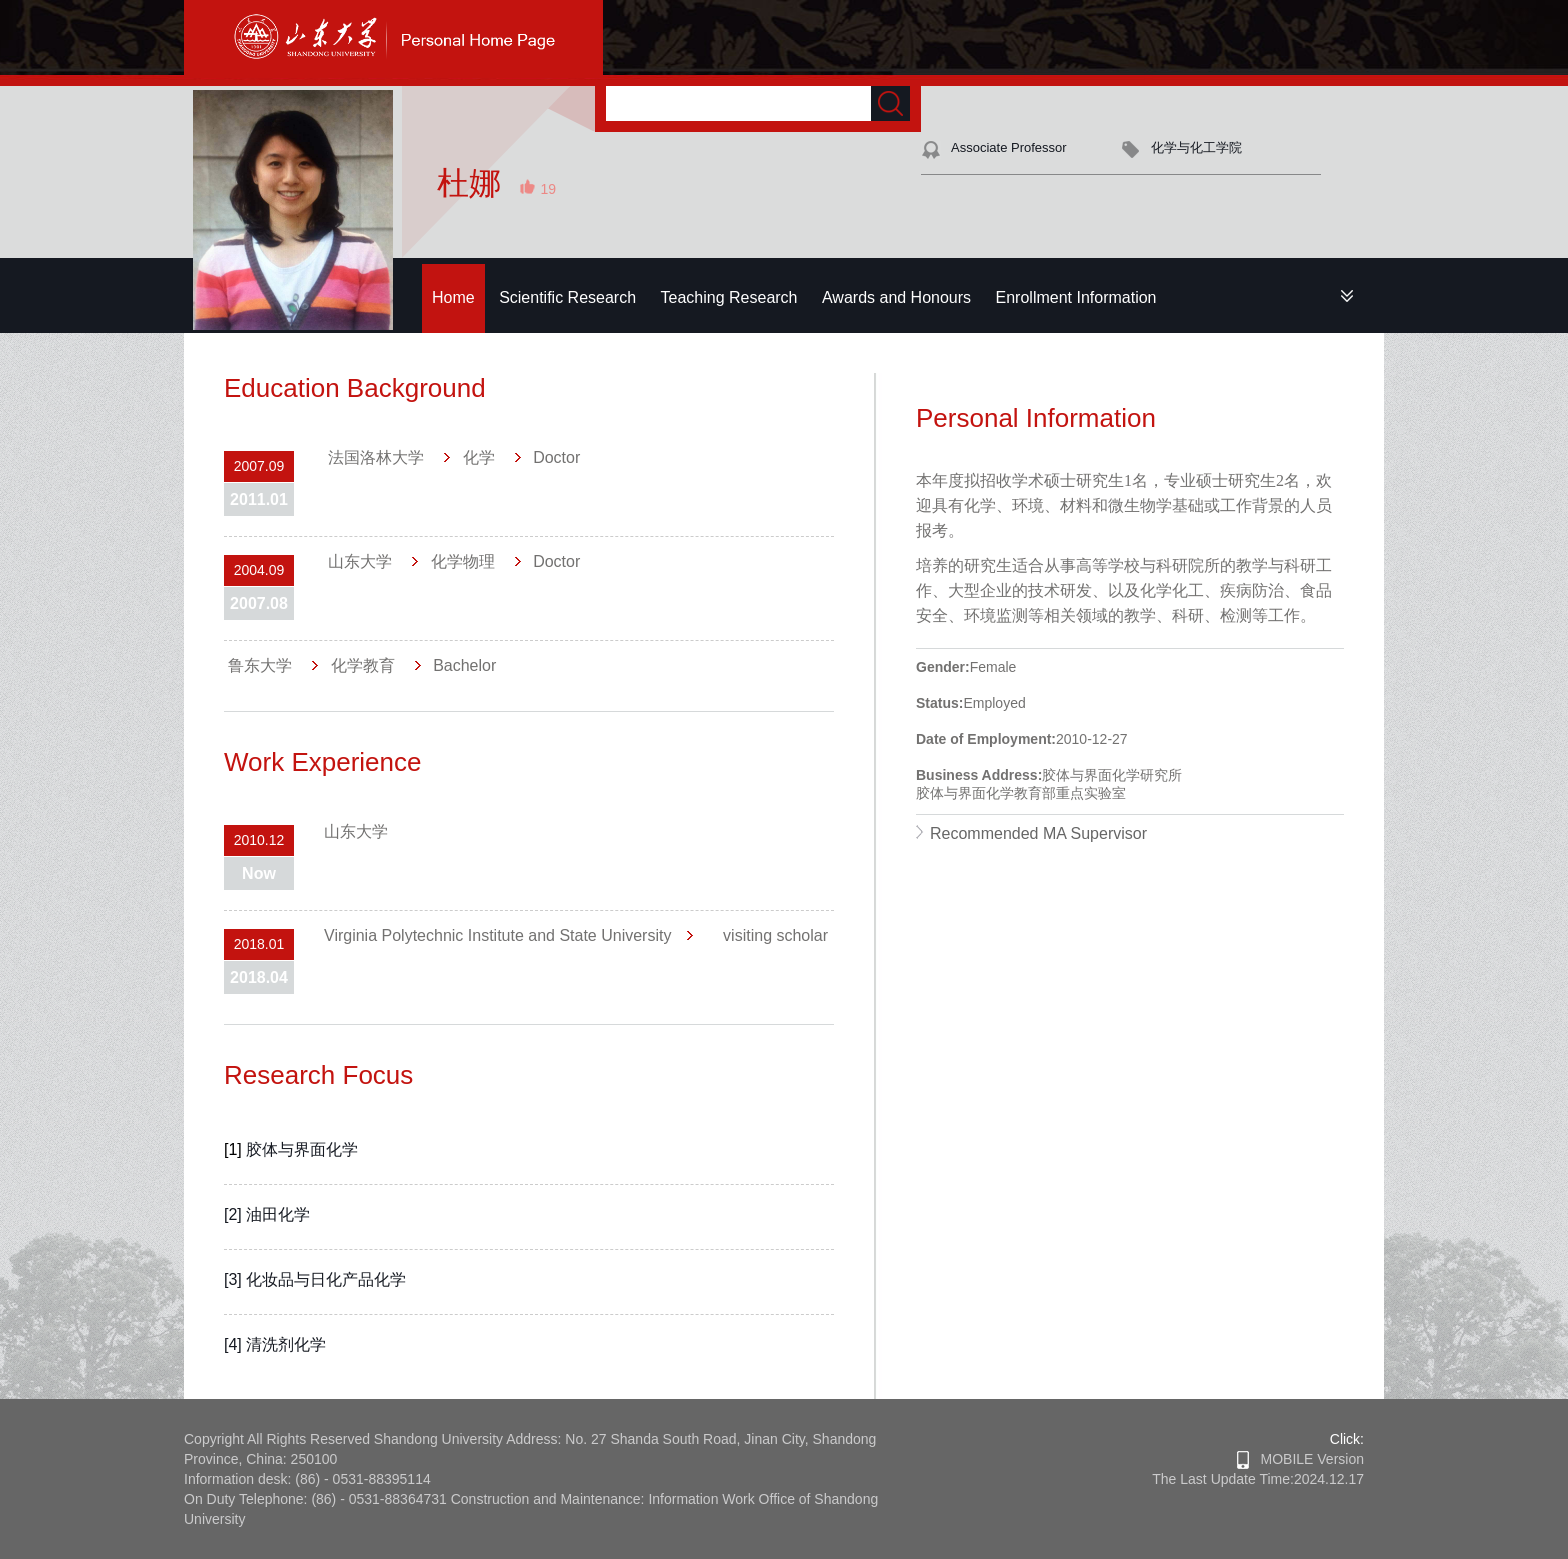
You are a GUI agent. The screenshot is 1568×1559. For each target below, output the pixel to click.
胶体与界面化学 (302, 1149)
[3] (235, 1279)
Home (453, 297)
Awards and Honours (896, 297)
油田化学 (278, 1214)
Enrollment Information (1076, 297)
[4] (235, 1344)
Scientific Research (567, 297)
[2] (235, 1214)
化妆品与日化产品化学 (326, 1279)
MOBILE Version (1300, 1459)
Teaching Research (729, 297)
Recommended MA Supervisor (1038, 833)
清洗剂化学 (286, 1344)
